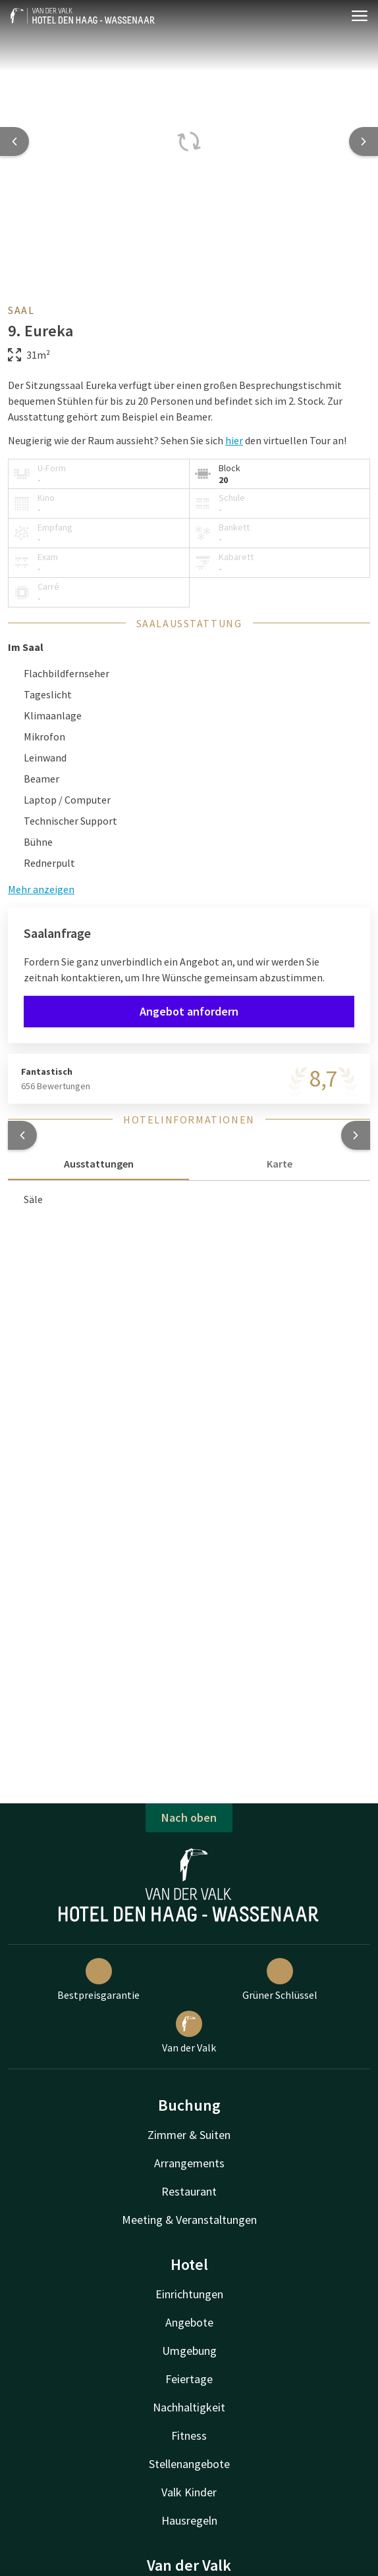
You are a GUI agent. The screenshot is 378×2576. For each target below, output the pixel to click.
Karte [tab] (279, 1163)
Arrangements (189, 2163)
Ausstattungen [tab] (99, 1163)
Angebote (189, 2322)
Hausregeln (189, 2520)
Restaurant (189, 2191)
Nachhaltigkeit (189, 2407)
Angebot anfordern (189, 1011)
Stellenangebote (189, 2463)
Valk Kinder (189, 2492)
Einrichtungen (189, 2294)
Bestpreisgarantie (98, 1979)
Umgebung (189, 2350)
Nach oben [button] (189, 1817)
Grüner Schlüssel (279, 1979)
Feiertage (189, 2378)
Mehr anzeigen (41, 889)
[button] (22, 1135)
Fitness (189, 2435)
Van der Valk (189, 2032)
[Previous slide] (14, 141)
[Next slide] (363, 141)
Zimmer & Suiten (189, 2134)
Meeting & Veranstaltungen (189, 2219)
